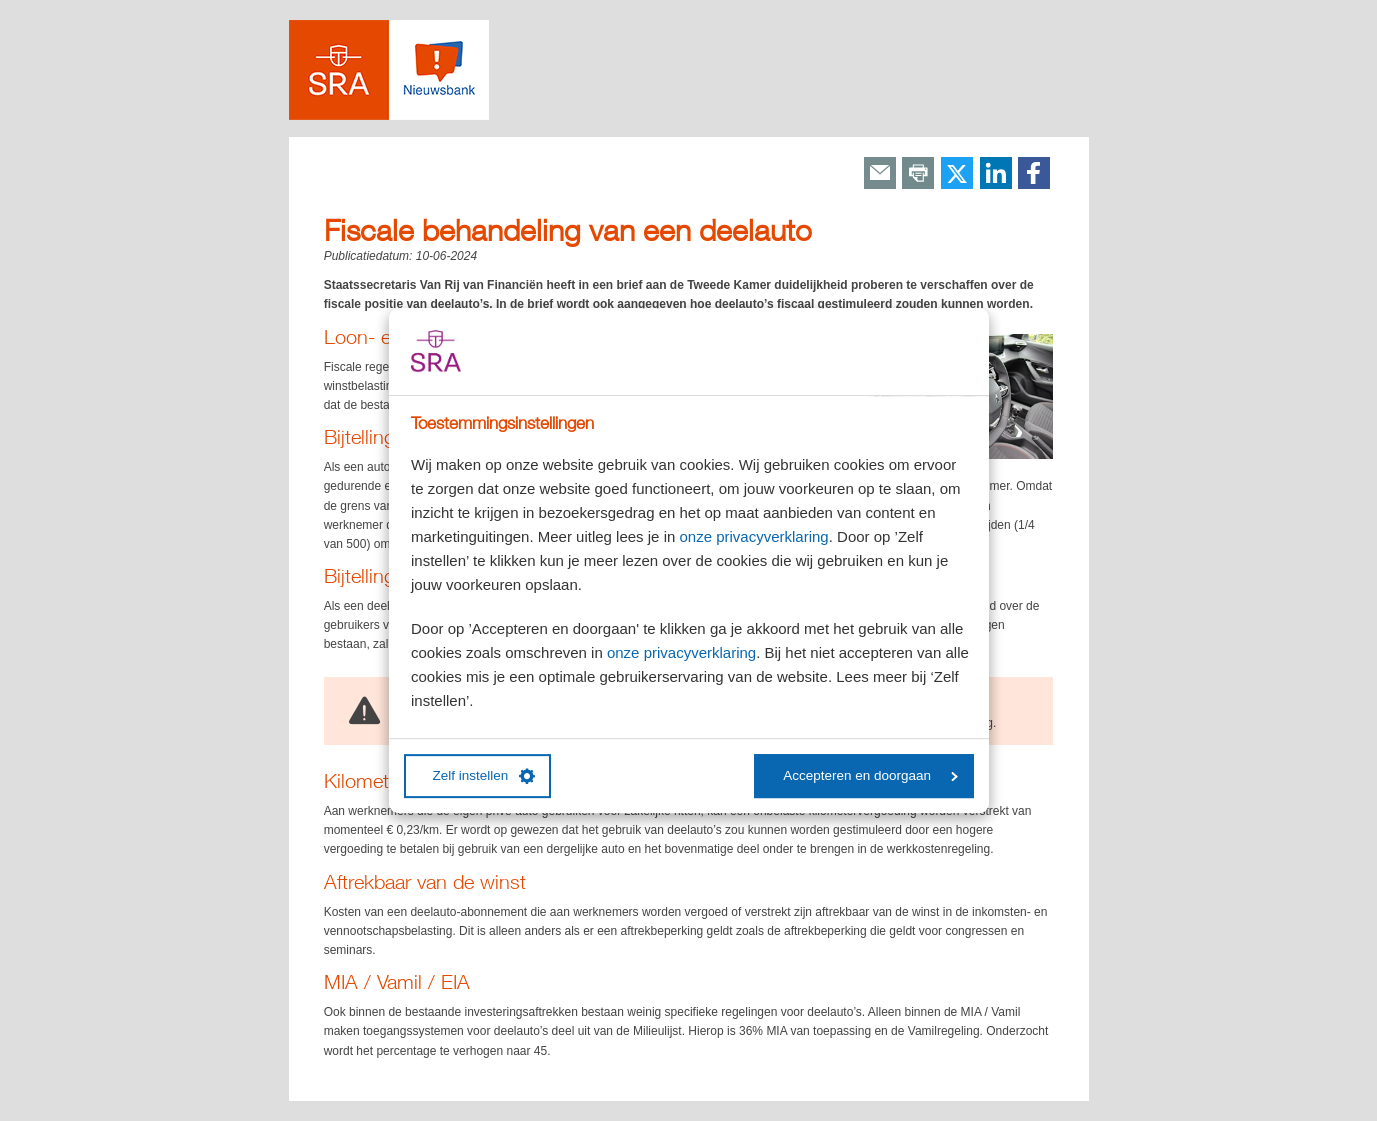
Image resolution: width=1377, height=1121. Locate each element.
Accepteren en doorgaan (870, 775)
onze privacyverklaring (753, 536)
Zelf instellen (484, 776)
